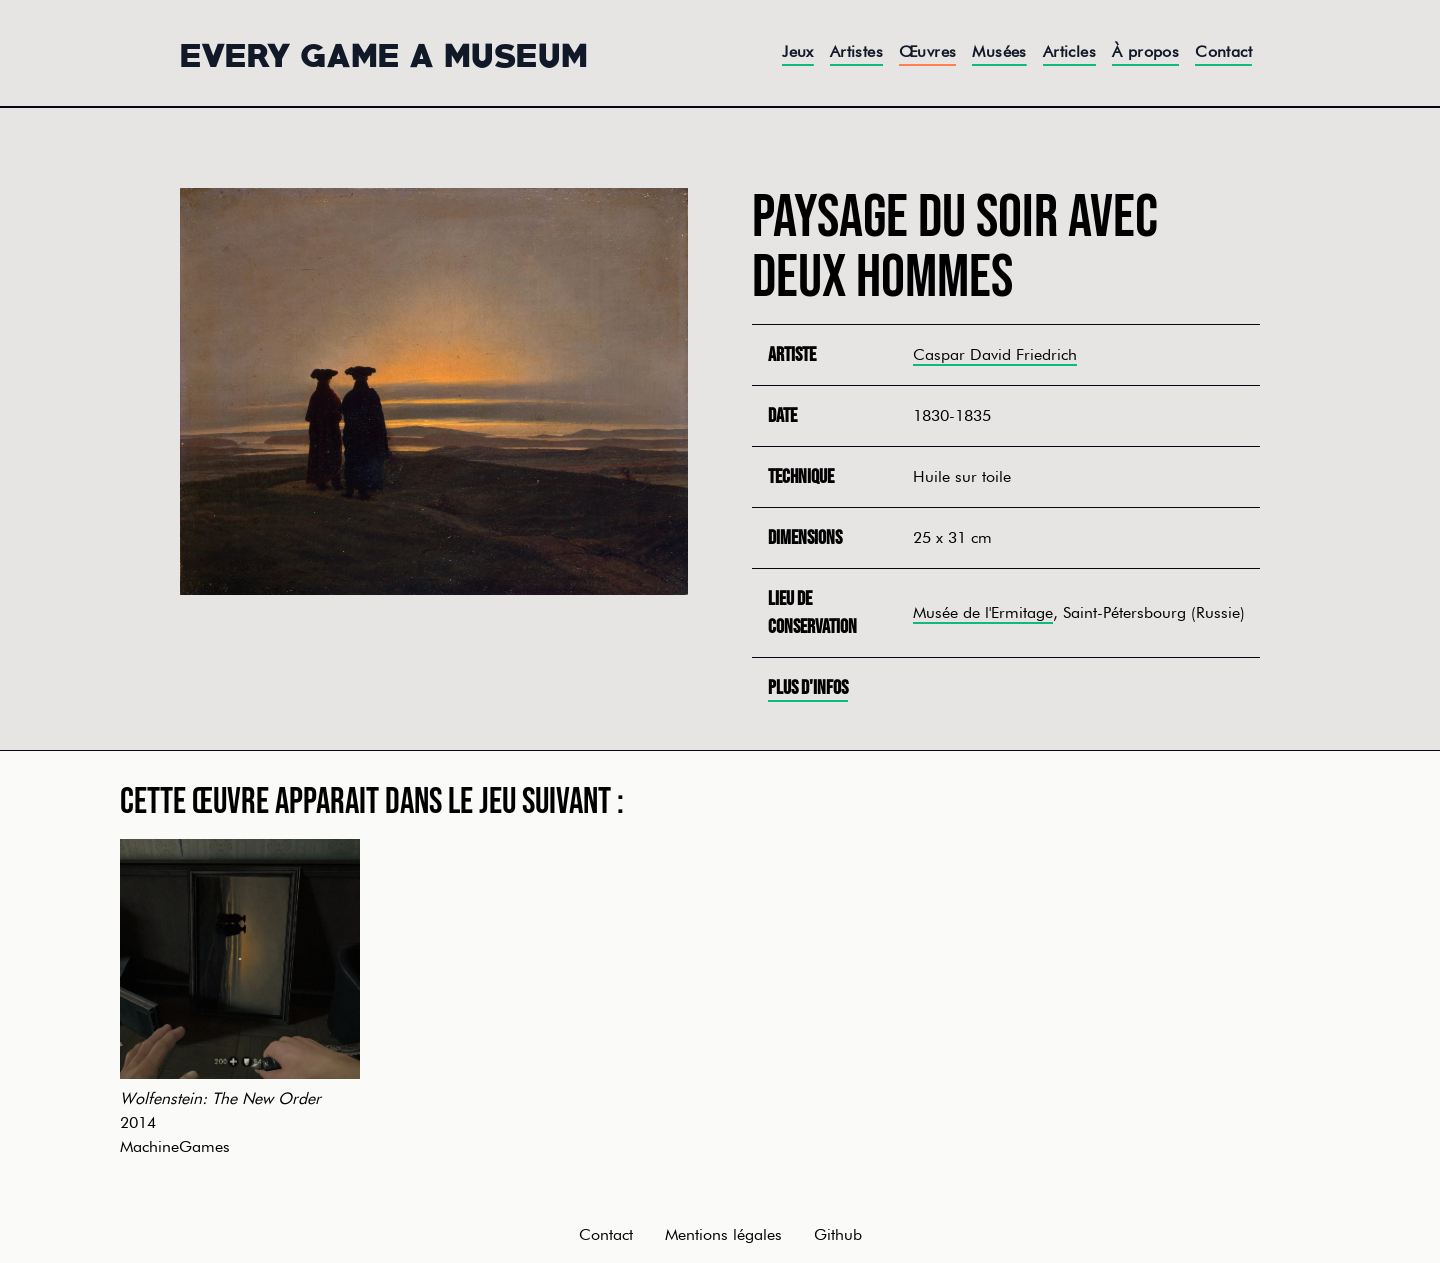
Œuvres (927, 51)
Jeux (798, 51)
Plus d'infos (808, 688)
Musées (999, 51)
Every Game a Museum (384, 53)
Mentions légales (723, 1234)
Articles (1069, 51)
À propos (1145, 51)
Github (838, 1234)
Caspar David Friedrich (995, 354)
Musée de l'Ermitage (983, 612)
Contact (1223, 51)
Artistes (856, 51)
